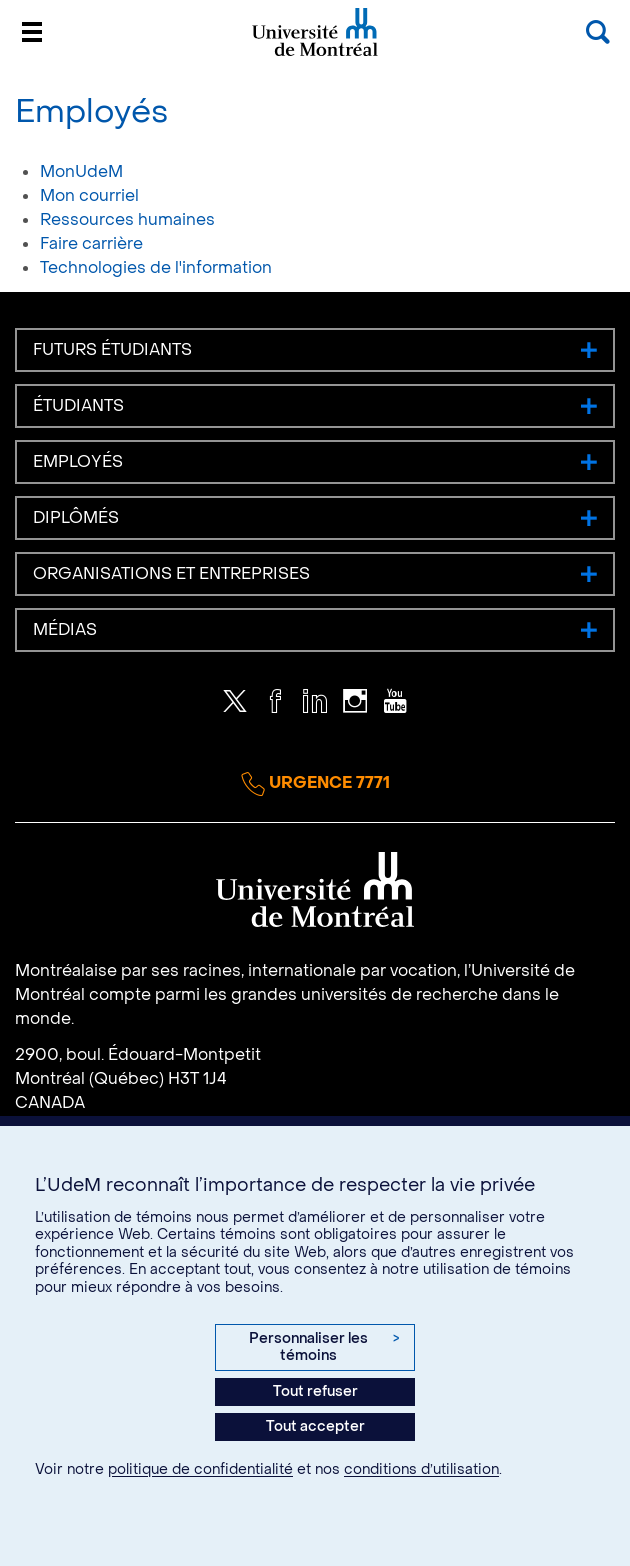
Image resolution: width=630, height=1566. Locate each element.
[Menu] (32, 32)
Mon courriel (89, 195)
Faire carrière (91, 243)
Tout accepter (315, 1426)
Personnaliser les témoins (324, 1347)
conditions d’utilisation (421, 1469)
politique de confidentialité (200, 1469)
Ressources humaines (127, 219)
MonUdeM (81, 171)
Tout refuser (315, 1391)
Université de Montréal (315, 54)
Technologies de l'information (156, 267)
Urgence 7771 (315, 784)
